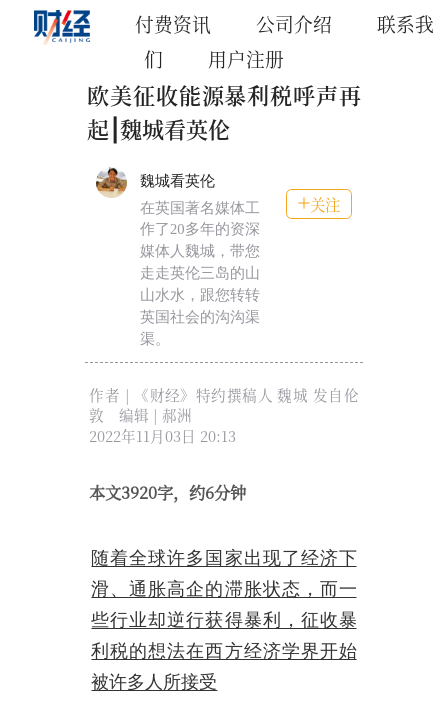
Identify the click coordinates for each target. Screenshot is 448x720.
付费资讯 (173, 23)
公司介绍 (294, 23)
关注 (319, 204)
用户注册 (246, 58)
